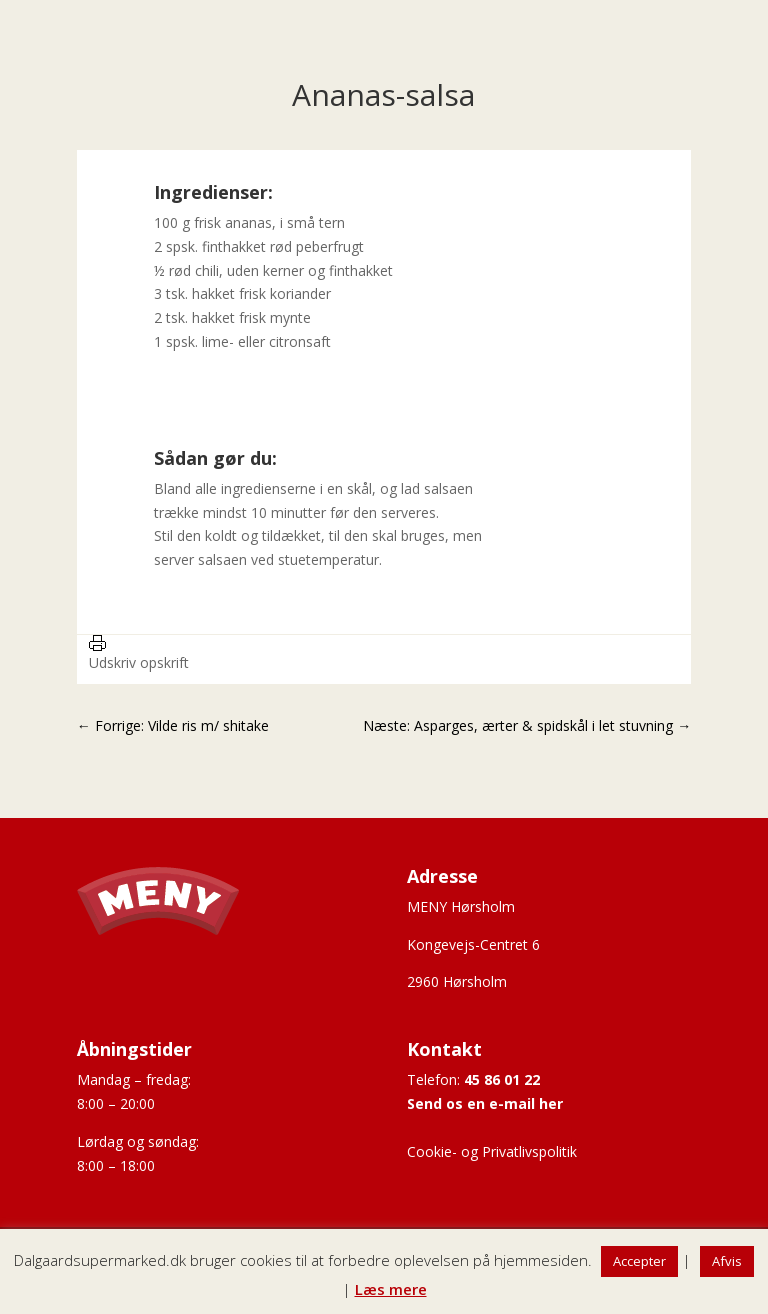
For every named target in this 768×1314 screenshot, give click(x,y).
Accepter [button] (639, 1261)
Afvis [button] (727, 1261)
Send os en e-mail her (485, 1103)
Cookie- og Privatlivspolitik (492, 1151)
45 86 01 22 (502, 1079)
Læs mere (391, 1289)
